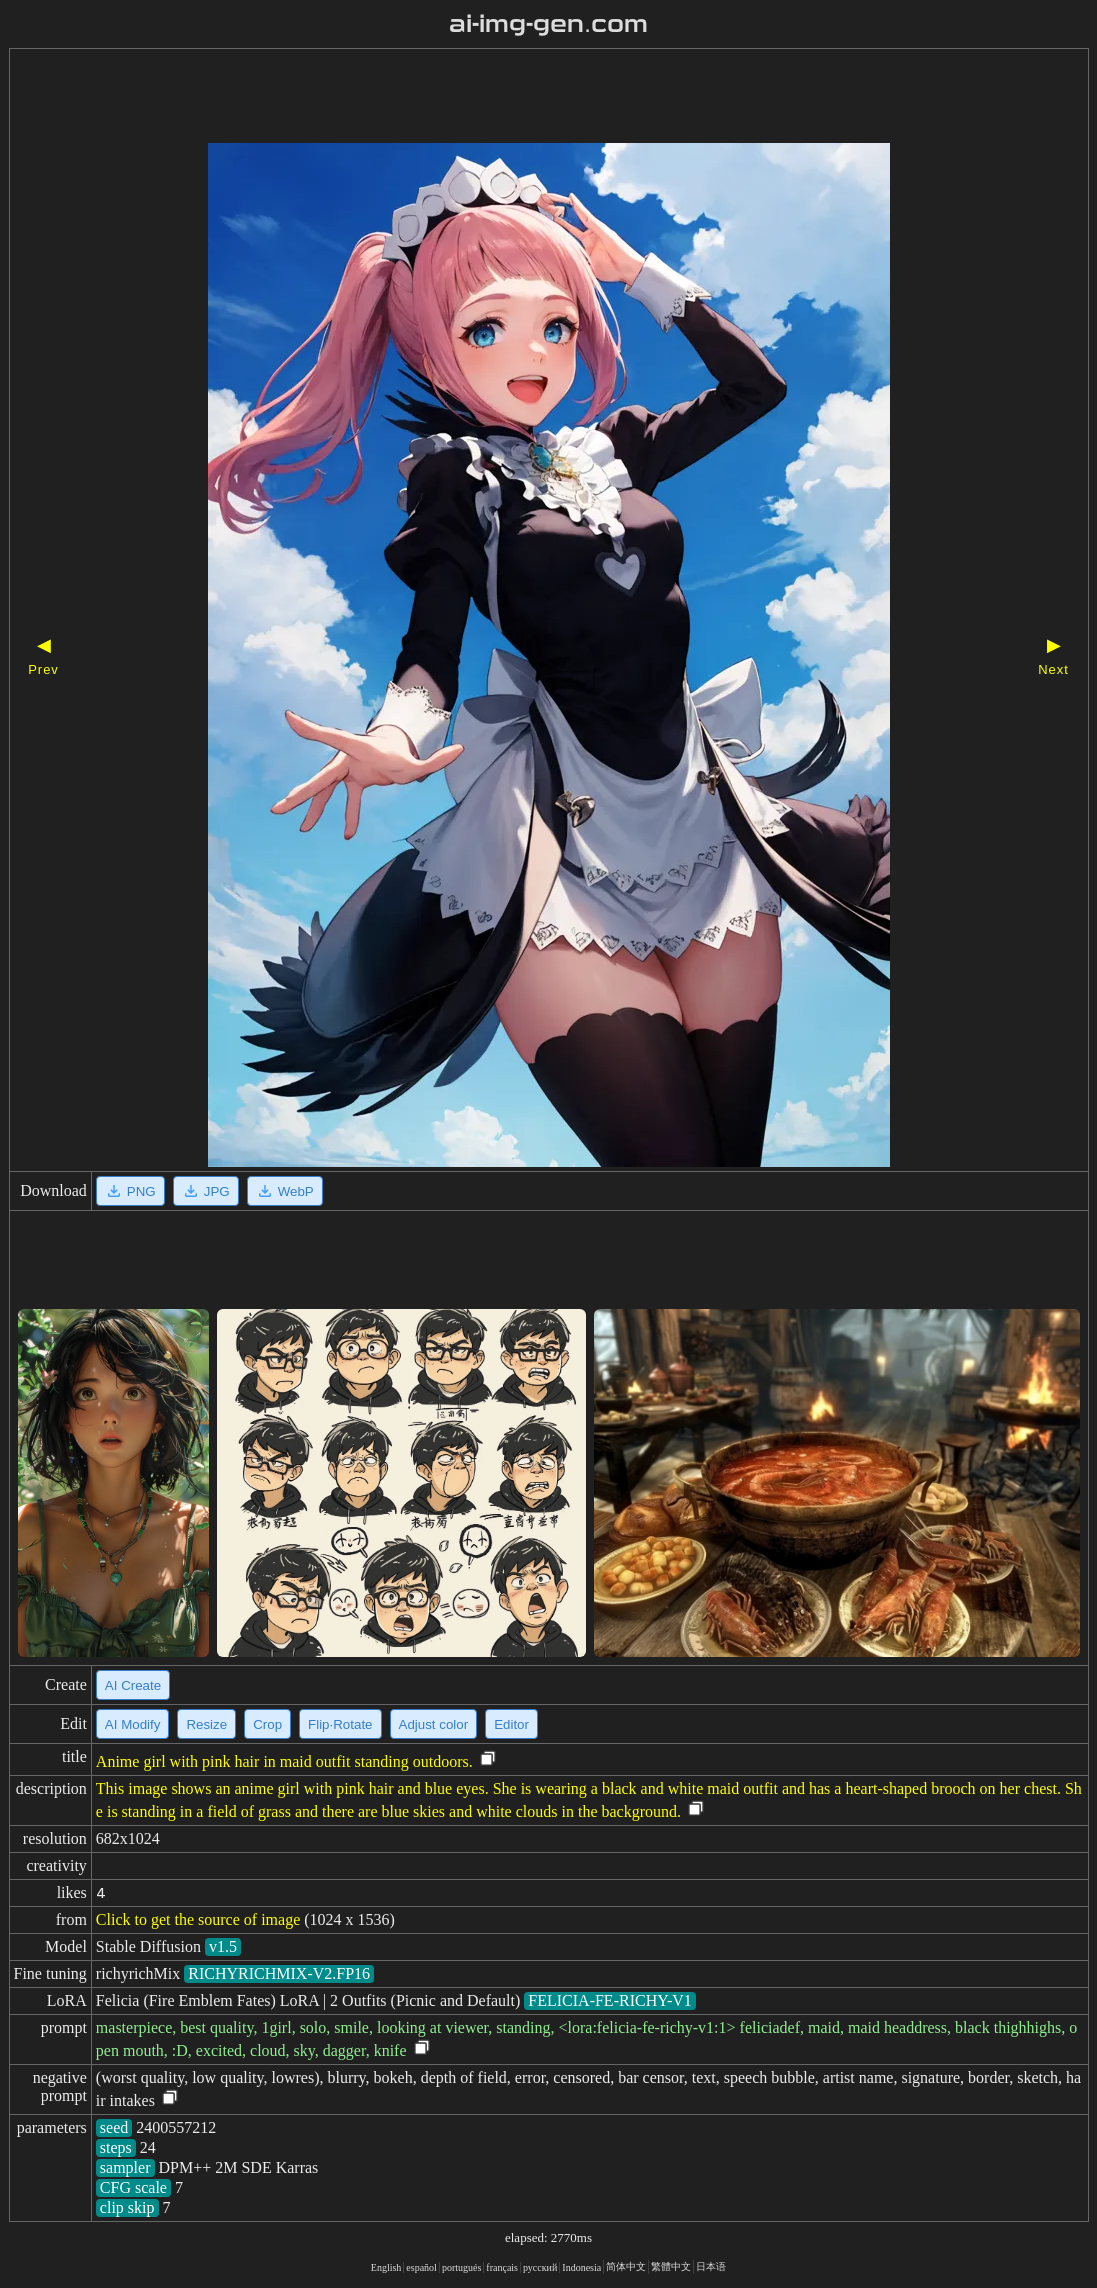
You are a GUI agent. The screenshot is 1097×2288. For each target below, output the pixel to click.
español (421, 2267)
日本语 (711, 2266)
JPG (206, 1191)
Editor (511, 1724)
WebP (285, 1191)
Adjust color (434, 1724)
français (502, 2267)
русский (540, 2267)
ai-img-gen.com (548, 24)
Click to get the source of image (198, 1919)
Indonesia (581, 2267)
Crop (267, 1724)
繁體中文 (671, 2266)
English (386, 2267)
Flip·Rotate (340, 1724)
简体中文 (626, 2266)
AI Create (133, 1685)
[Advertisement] (514, 98)
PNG (130, 1191)
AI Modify (133, 1724)
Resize (206, 1724)
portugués (461, 2267)
